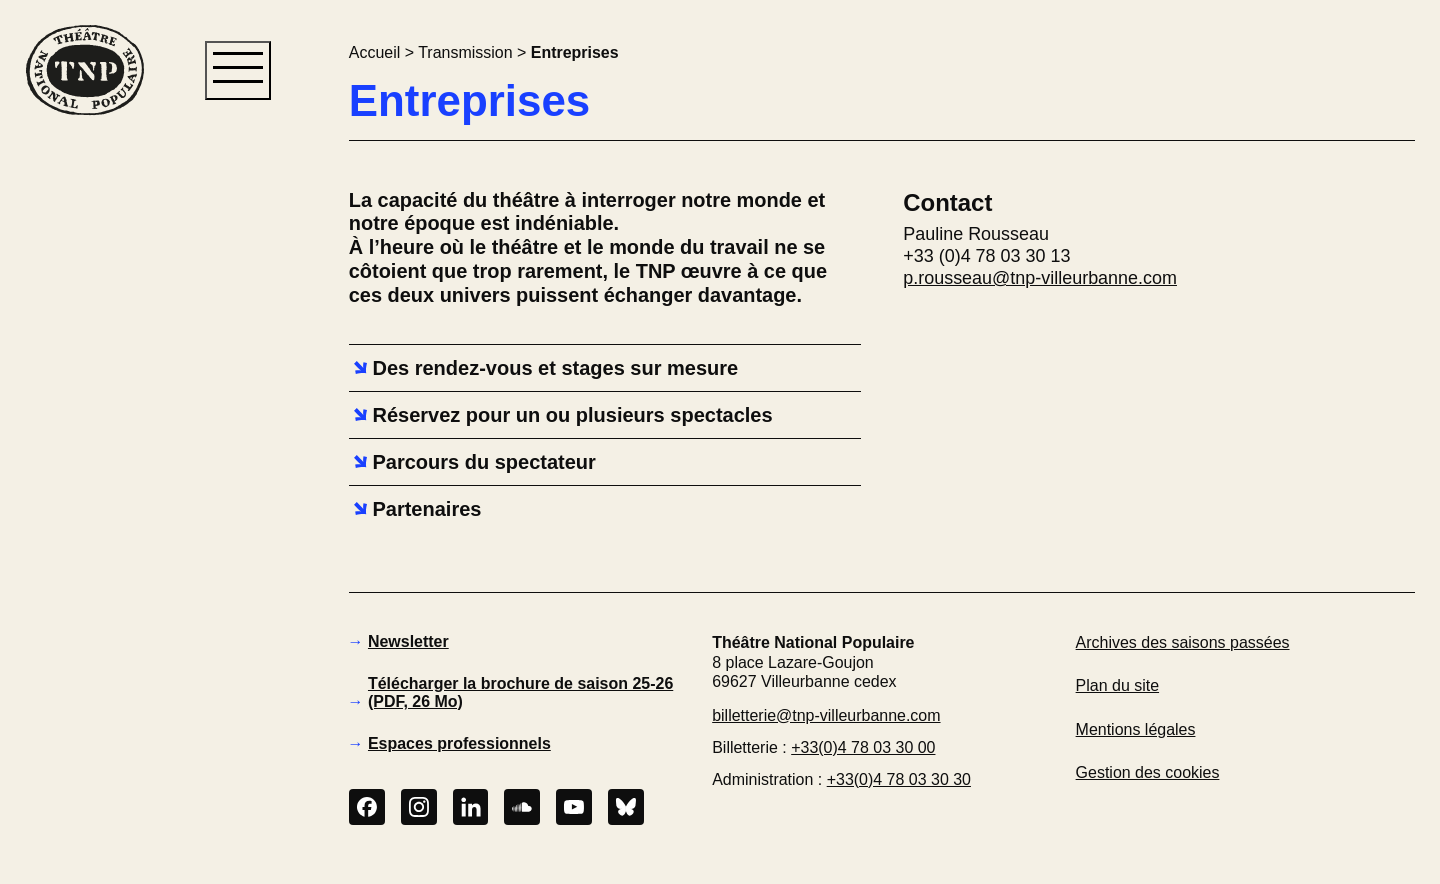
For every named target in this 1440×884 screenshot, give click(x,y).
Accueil (374, 52)
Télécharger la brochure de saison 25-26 (520, 692)
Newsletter (408, 641)
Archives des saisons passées (1183, 642)
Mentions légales (1136, 729)
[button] (84, 458)
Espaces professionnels (459, 743)
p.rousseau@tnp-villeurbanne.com (1040, 278)
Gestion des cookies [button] (1148, 772)
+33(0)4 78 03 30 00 (863, 747)
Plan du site (1117, 685)
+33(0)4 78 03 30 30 (899, 779)
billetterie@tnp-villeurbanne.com (826, 715)
